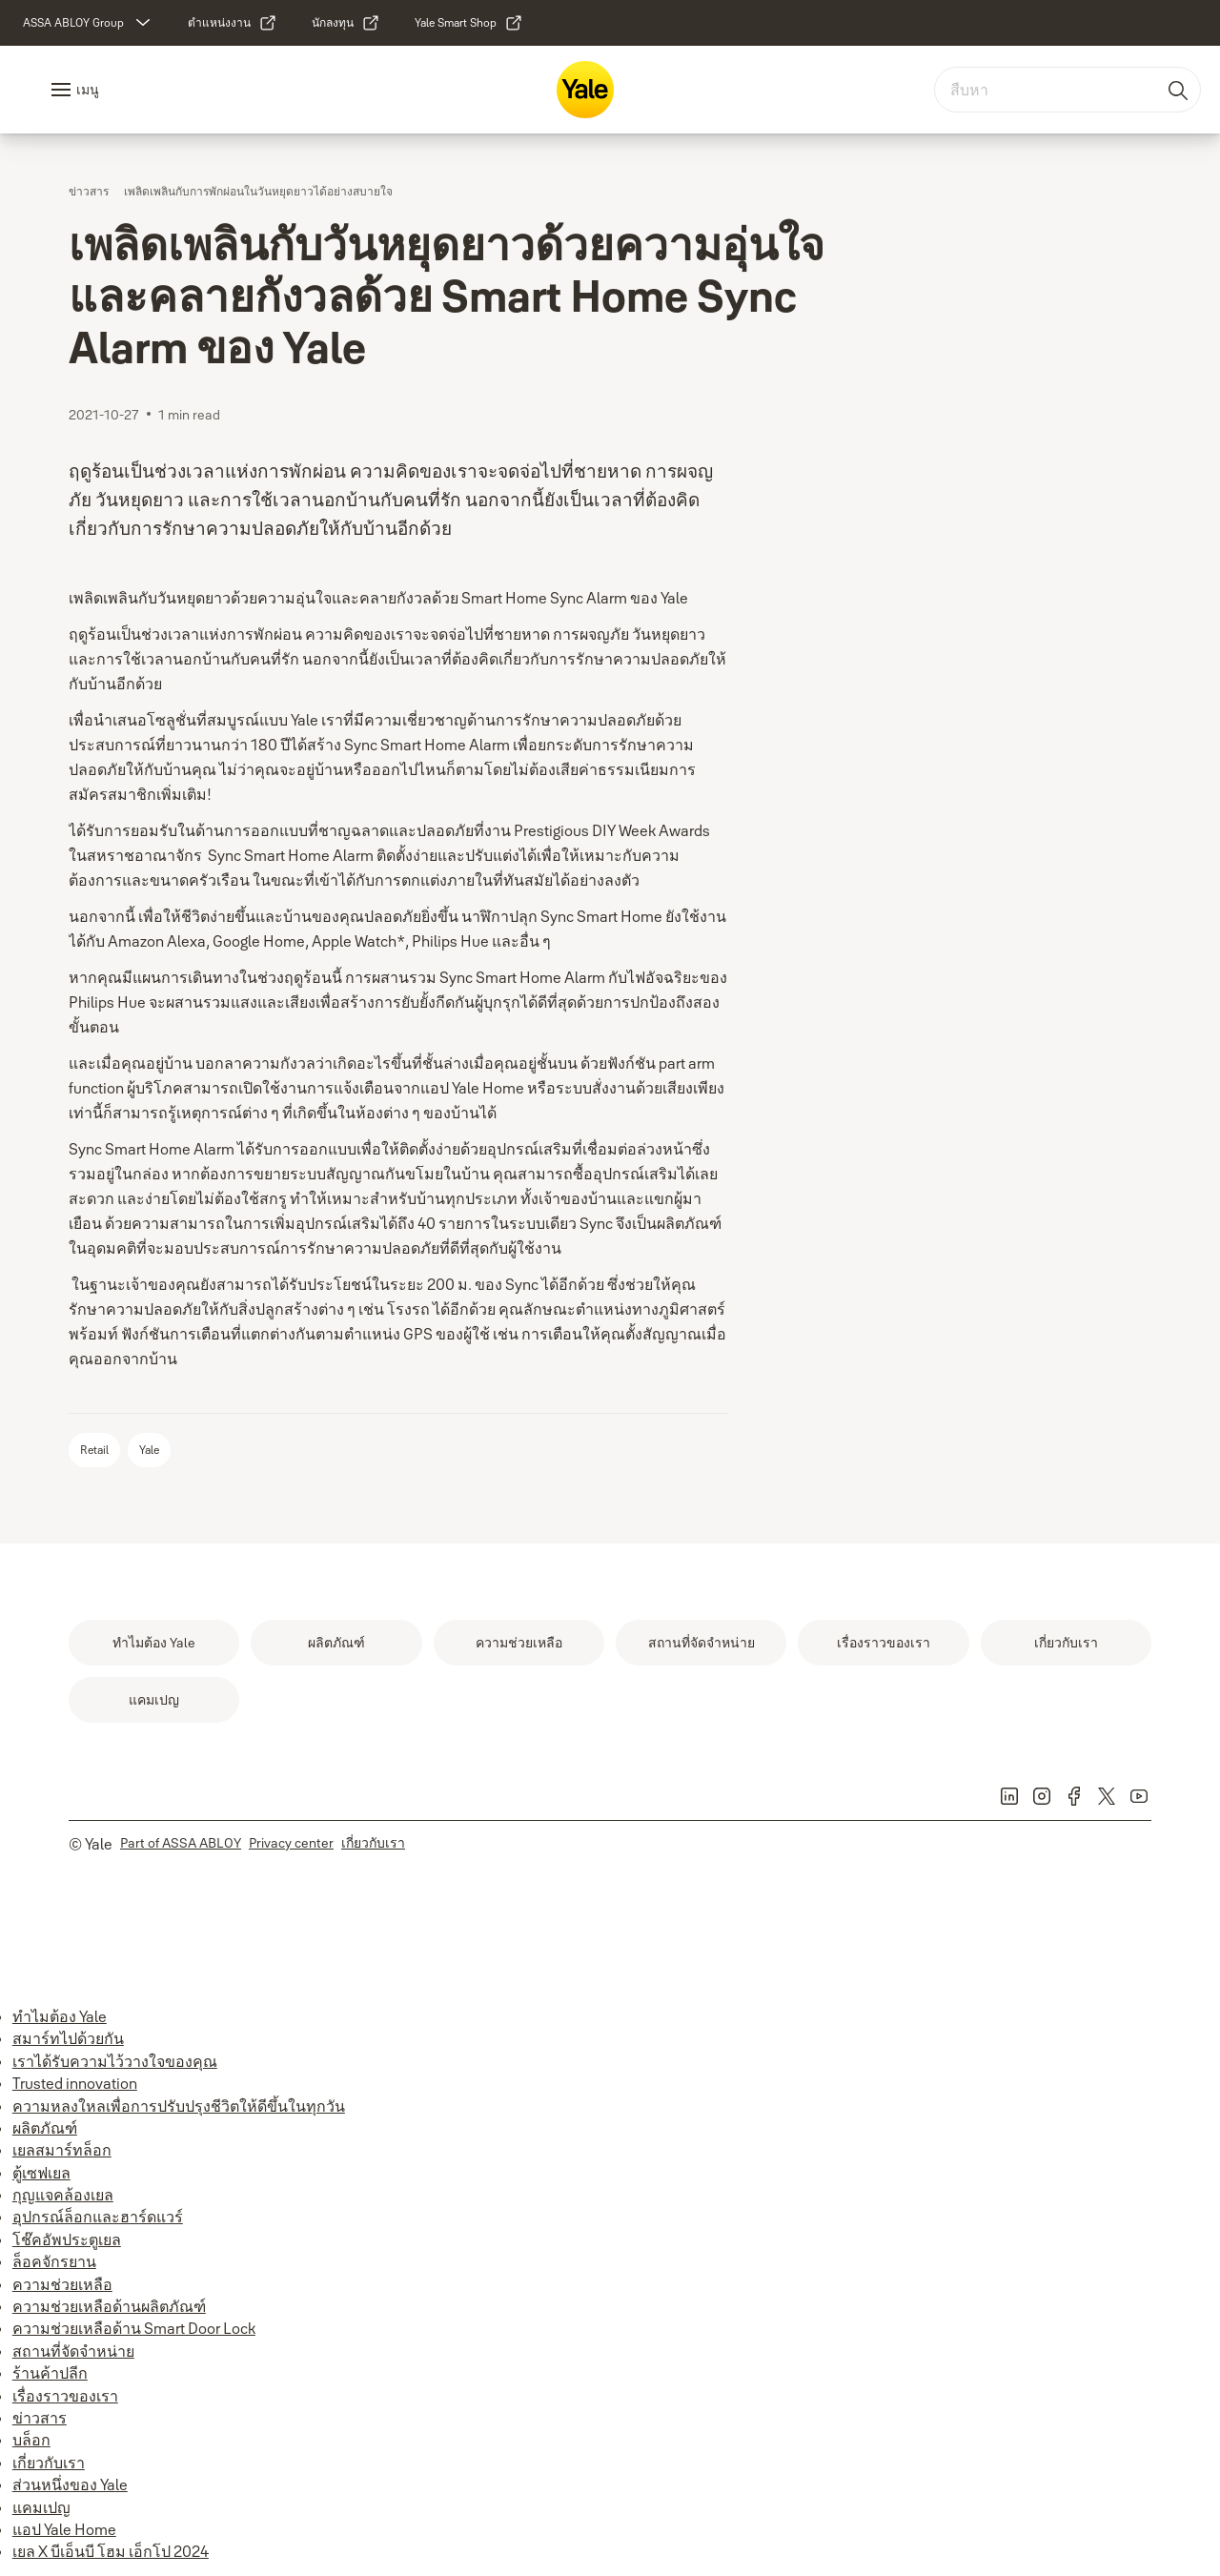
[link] (232, 22)
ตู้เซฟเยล (41, 2172)
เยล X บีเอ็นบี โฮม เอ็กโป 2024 (110, 2551)
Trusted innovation (74, 2083)
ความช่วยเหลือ (62, 2284)
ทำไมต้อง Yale (59, 2016)
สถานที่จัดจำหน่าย (73, 2351)
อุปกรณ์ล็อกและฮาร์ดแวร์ (97, 2216)
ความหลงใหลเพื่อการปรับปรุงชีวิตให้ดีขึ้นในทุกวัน (178, 2106)
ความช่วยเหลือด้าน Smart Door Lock (133, 2328)
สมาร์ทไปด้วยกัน (68, 2038)
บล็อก (31, 2439)
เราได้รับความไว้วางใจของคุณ (114, 2061)
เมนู (87, 89)
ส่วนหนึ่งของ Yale (70, 2484)
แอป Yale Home (64, 2529)
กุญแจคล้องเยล (62, 2194)
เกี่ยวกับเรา (48, 2462)
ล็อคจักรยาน (54, 2261)
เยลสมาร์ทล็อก (62, 2149)
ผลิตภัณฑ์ (44, 2127)
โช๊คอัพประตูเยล (66, 2239)
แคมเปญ (41, 2507)
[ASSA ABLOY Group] (88, 22)
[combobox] (1067, 89)
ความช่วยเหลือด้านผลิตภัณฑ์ (109, 2306)
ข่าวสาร (39, 2417)
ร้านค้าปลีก (50, 2372)
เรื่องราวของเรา (65, 2395)
